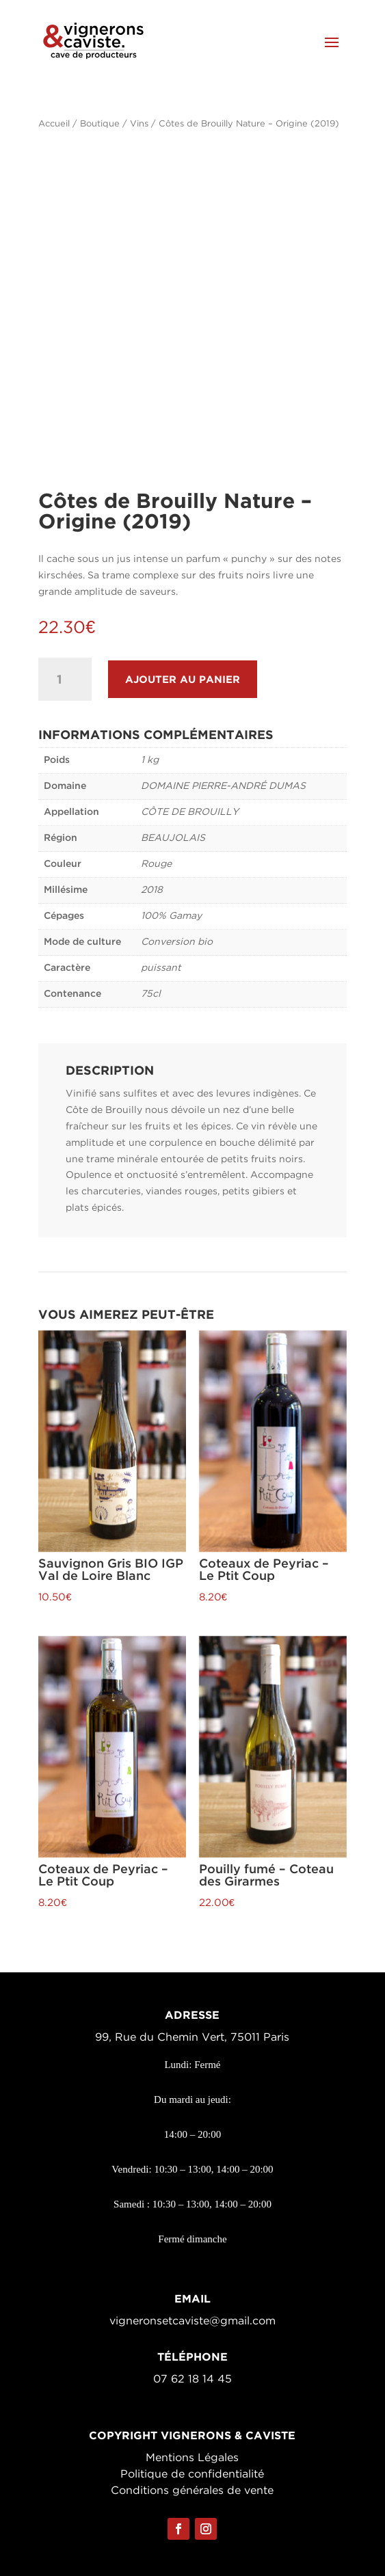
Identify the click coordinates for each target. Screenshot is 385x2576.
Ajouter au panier (182, 679)
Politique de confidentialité (192, 2474)
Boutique (100, 124)
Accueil (54, 124)
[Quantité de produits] (64, 679)
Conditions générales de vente (192, 2491)
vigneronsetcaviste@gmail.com (192, 2321)
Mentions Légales (192, 2458)
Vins (139, 124)
